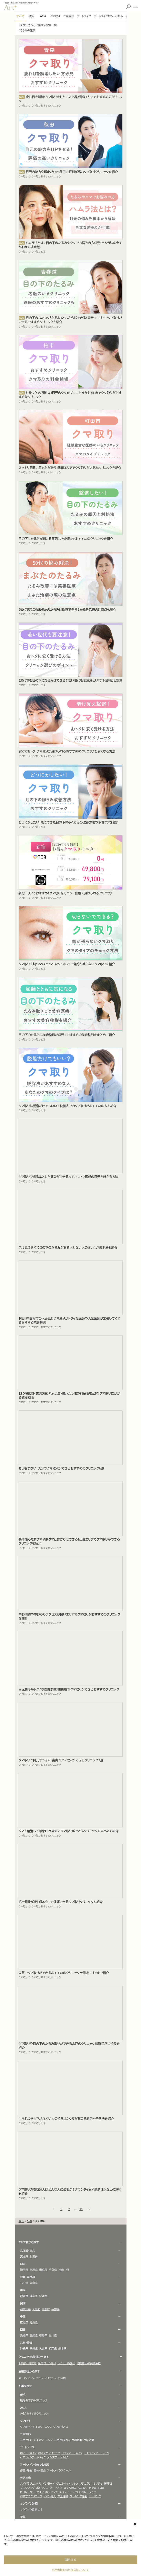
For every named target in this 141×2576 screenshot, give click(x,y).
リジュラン (85, 2483)
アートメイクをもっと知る (108, 16)
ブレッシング (27, 2488)
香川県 (53, 2335)
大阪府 (36, 2309)
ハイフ (40, 2492)
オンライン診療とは (31, 2509)
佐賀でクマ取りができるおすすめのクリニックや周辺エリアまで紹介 (64, 1972)
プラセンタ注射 (78, 2496)
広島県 (24, 2322)
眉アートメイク (28, 2453)
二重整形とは (62, 2440)
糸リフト (63, 2492)
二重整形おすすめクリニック (36, 2440)
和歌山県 (25, 2309)
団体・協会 (39, 2470)
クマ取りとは (38, 251)
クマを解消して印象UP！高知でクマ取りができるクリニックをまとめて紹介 (68, 1831)
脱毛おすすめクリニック (33, 2400)
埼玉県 (24, 2269)
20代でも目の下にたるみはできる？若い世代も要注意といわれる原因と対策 (70, 680)
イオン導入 (50, 2496)
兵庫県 (55, 2309)
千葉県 (53, 2269)
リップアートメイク (71, 2453)
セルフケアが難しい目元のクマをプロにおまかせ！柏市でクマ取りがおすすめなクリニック (70, 394)
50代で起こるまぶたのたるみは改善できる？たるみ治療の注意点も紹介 (67, 609)
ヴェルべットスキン (67, 2483)
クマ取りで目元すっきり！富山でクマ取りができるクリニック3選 (61, 1760)
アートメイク (84, 16)
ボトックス (42, 2488)
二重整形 (68, 16)
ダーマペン (55, 2488)
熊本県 (62, 2348)
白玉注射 (62, 2496)
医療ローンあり (47, 2363)
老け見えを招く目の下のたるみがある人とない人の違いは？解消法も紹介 (68, 1247)
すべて (20, 16)
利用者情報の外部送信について (70, 2570)
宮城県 (24, 2256)
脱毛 (31, 16)
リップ (26, 2378)
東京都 (43, 2269)
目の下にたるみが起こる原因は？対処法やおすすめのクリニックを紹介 (66, 538)
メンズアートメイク (57, 2457)
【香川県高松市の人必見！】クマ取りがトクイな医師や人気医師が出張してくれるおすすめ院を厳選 (70, 1320)
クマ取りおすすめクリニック (46, 106)
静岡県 (24, 2296)
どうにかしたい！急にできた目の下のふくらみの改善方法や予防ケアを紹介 (69, 822)
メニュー (135, 7)
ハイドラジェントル (30, 2483)
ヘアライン (37, 2378)
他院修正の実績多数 (89, 2363)
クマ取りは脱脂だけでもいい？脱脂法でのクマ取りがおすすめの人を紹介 (67, 1105)
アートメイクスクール (59, 2470)
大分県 (43, 2348)
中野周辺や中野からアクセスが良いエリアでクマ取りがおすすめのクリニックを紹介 (69, 1616)
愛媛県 (24, 2335)
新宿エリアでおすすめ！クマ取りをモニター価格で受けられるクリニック (66, 893)
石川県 (24, 2282)
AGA (43, 16)
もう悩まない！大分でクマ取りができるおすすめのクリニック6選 (61, 1468)
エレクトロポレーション (83, 2492)
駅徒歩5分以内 (28, 2363)
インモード (49, 2483)
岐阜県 (34, 2296)
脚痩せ (108, 2483)
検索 (128, 7)
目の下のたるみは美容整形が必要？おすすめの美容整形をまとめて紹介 (67, 1034)
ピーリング (95, 2496)
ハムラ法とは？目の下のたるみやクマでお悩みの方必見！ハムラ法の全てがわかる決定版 (70, 245)
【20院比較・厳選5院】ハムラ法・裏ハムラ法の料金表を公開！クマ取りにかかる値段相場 (69, 1395)
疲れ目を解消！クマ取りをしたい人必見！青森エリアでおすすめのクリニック (70, 99)
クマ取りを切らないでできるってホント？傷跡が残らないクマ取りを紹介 (67, 964)
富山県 (34, 2282)
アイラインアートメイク (96, 2453)
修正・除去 (26, 2470)
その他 (62, 2378)
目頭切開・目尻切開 (83, 2440)
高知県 (34, 2335)
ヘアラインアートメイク (33, 2457)
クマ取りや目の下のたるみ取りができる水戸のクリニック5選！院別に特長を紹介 (69, 2045)
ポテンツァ (51, 2492)
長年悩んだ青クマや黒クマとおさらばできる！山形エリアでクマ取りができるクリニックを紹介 (69, 1541)
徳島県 (43, 2335)
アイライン (50, 2378)
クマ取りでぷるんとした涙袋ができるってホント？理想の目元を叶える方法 (68, 1176)
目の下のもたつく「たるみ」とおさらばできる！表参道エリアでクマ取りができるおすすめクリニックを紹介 (70, 319)
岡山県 (34, 2322)
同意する (70, 2559)
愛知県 (43, 2296)
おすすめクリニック (49, 2453)
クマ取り (55, 16)
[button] (135, 2524)
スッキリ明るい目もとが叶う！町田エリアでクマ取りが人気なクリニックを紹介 (70, 467)
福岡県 (53, 2348)
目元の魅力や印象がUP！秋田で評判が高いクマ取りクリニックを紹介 (68, 172)
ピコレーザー (27, 2492)
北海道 (34, 2256)
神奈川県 (63, 2269)
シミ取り (82, 2488)
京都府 (46, 2309)
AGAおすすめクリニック (34, 2413)
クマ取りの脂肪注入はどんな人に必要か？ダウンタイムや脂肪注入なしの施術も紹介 (70, 2191)
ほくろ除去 (70, 2488)
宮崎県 (34, 2348)
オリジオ (98, 2483)
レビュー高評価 (66, 2363)
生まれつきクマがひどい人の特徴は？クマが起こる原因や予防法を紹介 (66, 2118)
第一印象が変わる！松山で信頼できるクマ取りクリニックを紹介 (61, 1901)
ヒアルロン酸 (96, 2488)
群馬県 (34, 2269)
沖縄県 (24, 2348)
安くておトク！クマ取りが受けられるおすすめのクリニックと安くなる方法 (67, 751)
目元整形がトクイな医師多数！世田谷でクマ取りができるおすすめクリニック (69, 1689)
